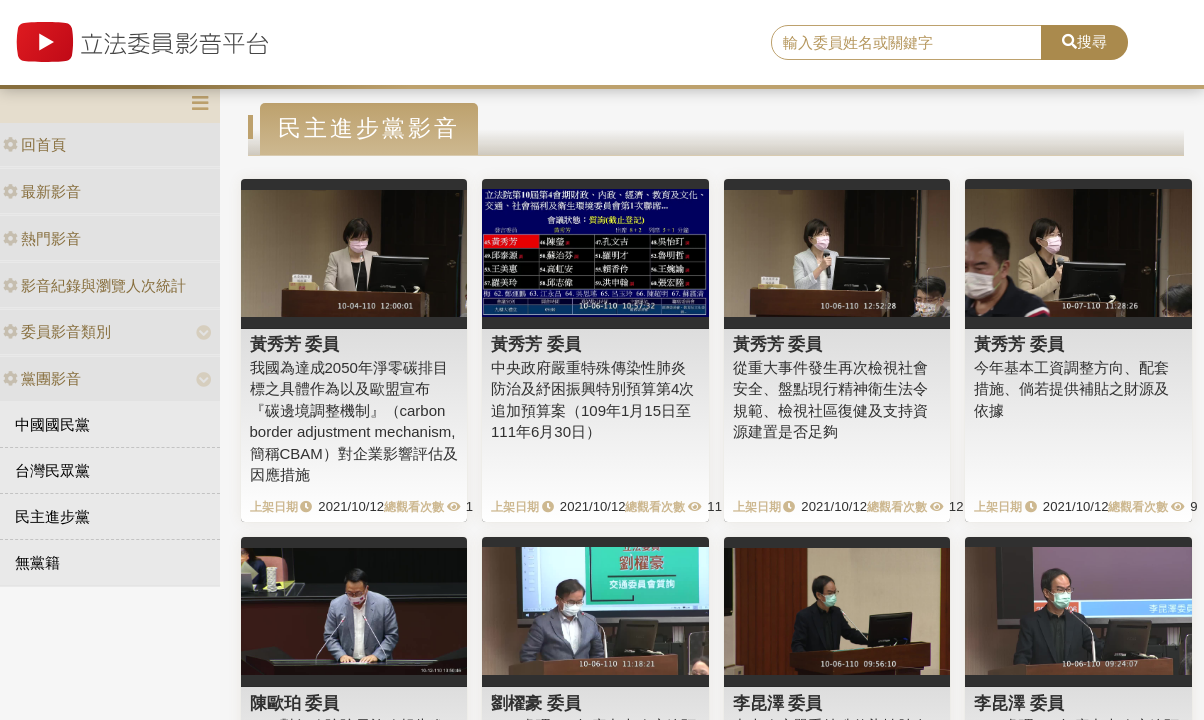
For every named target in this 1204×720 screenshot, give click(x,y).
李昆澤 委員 (778, 703)
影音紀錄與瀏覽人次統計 (94, 285)
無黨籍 (37, 562)
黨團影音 (42, 378)
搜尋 (1084, 41)
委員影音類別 (57, 331)
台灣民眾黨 (52, 470)
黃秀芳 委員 (295, 344)
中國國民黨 (52, 424)
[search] (906, 43)
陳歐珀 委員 (295, 703)
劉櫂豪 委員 (536, 703)
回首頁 (34, 144)
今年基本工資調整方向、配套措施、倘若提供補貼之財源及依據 (1071, 389)
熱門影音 (42, 238)
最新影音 (42, 191)
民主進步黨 (52, 516)
